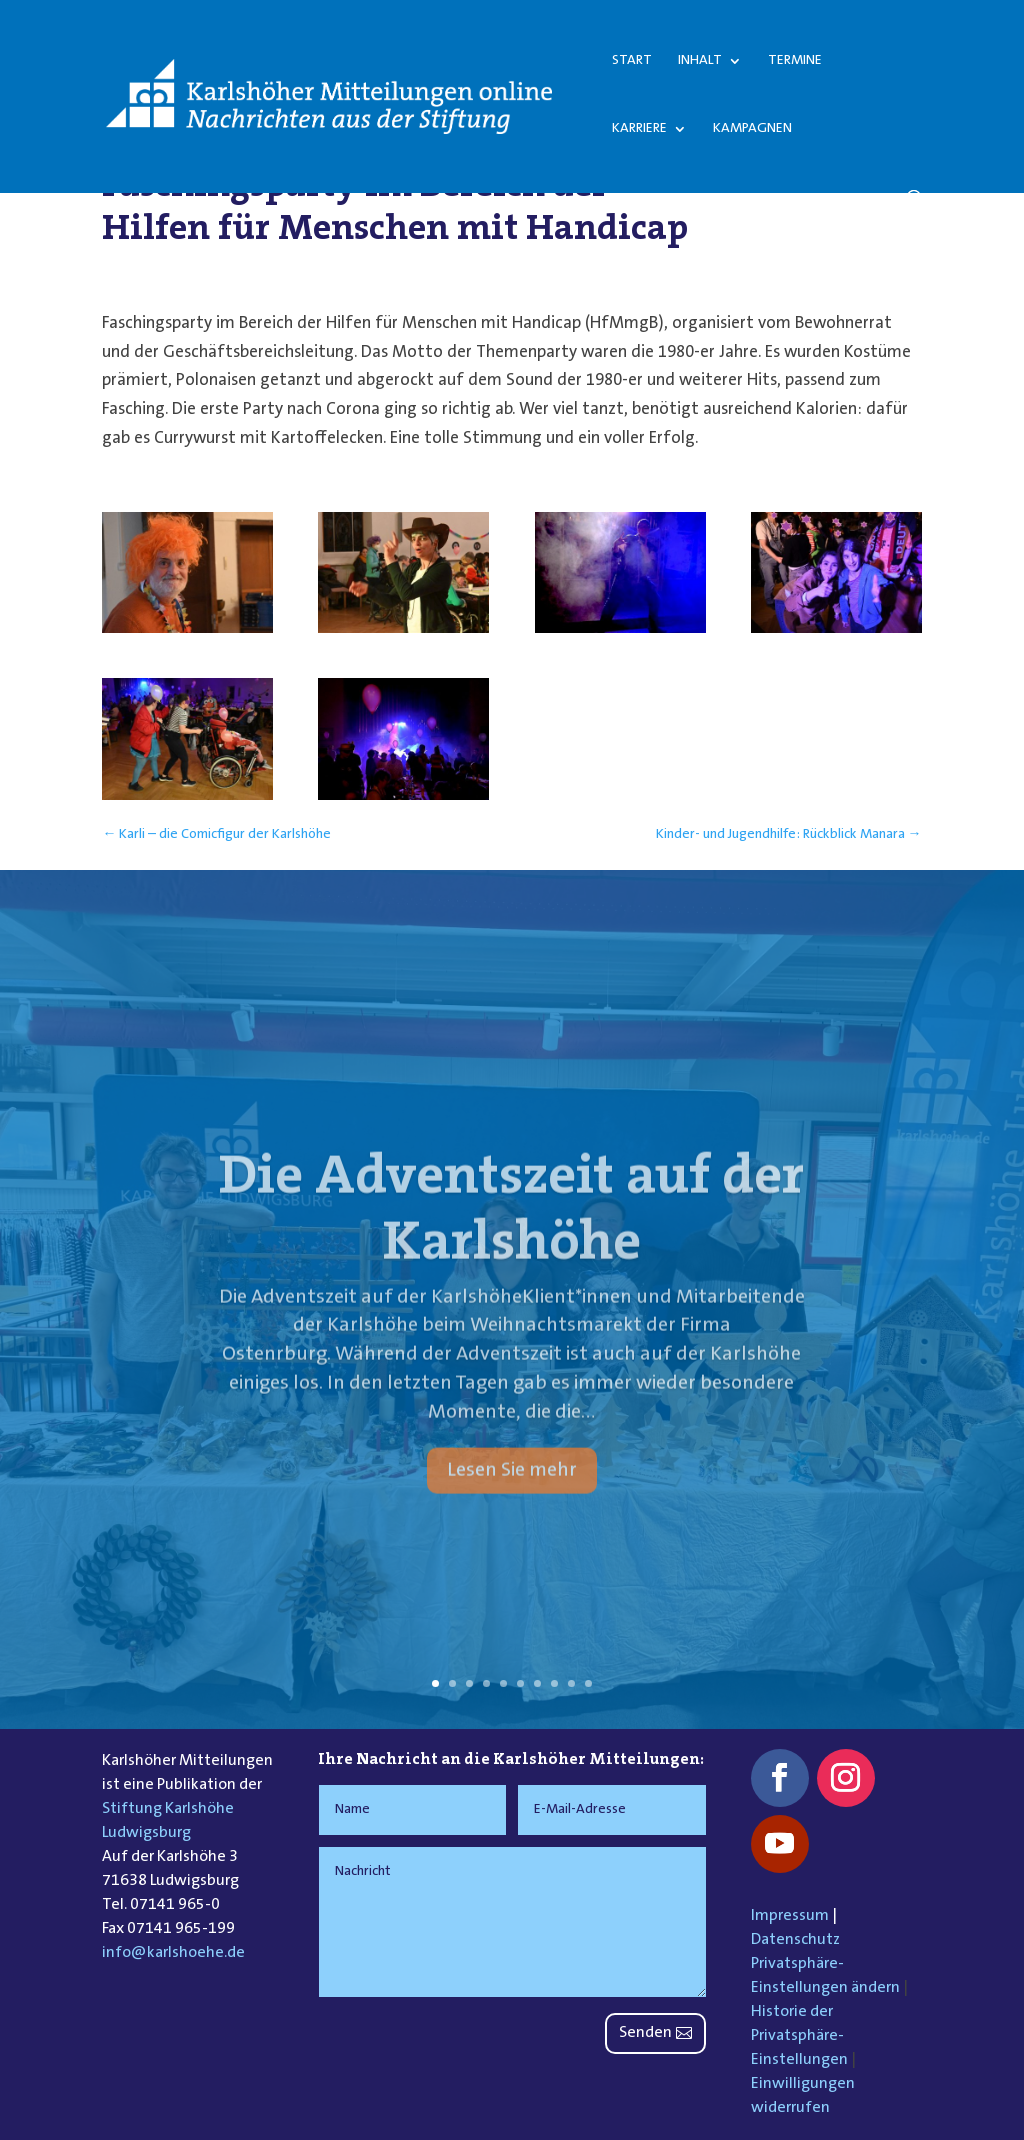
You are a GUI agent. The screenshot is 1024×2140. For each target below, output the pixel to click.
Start (632, 61)
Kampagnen (752, 129)
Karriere (639, 129)
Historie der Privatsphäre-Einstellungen (799, 2036)
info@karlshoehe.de (173, 1953)
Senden (645, 2033)
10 (588, 1683)
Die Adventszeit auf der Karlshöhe (511, 1234)
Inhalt (700, 61)
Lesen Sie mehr (512, 1497)
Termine (795, 61)
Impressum (790, 1916)
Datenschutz (795, 1940)
